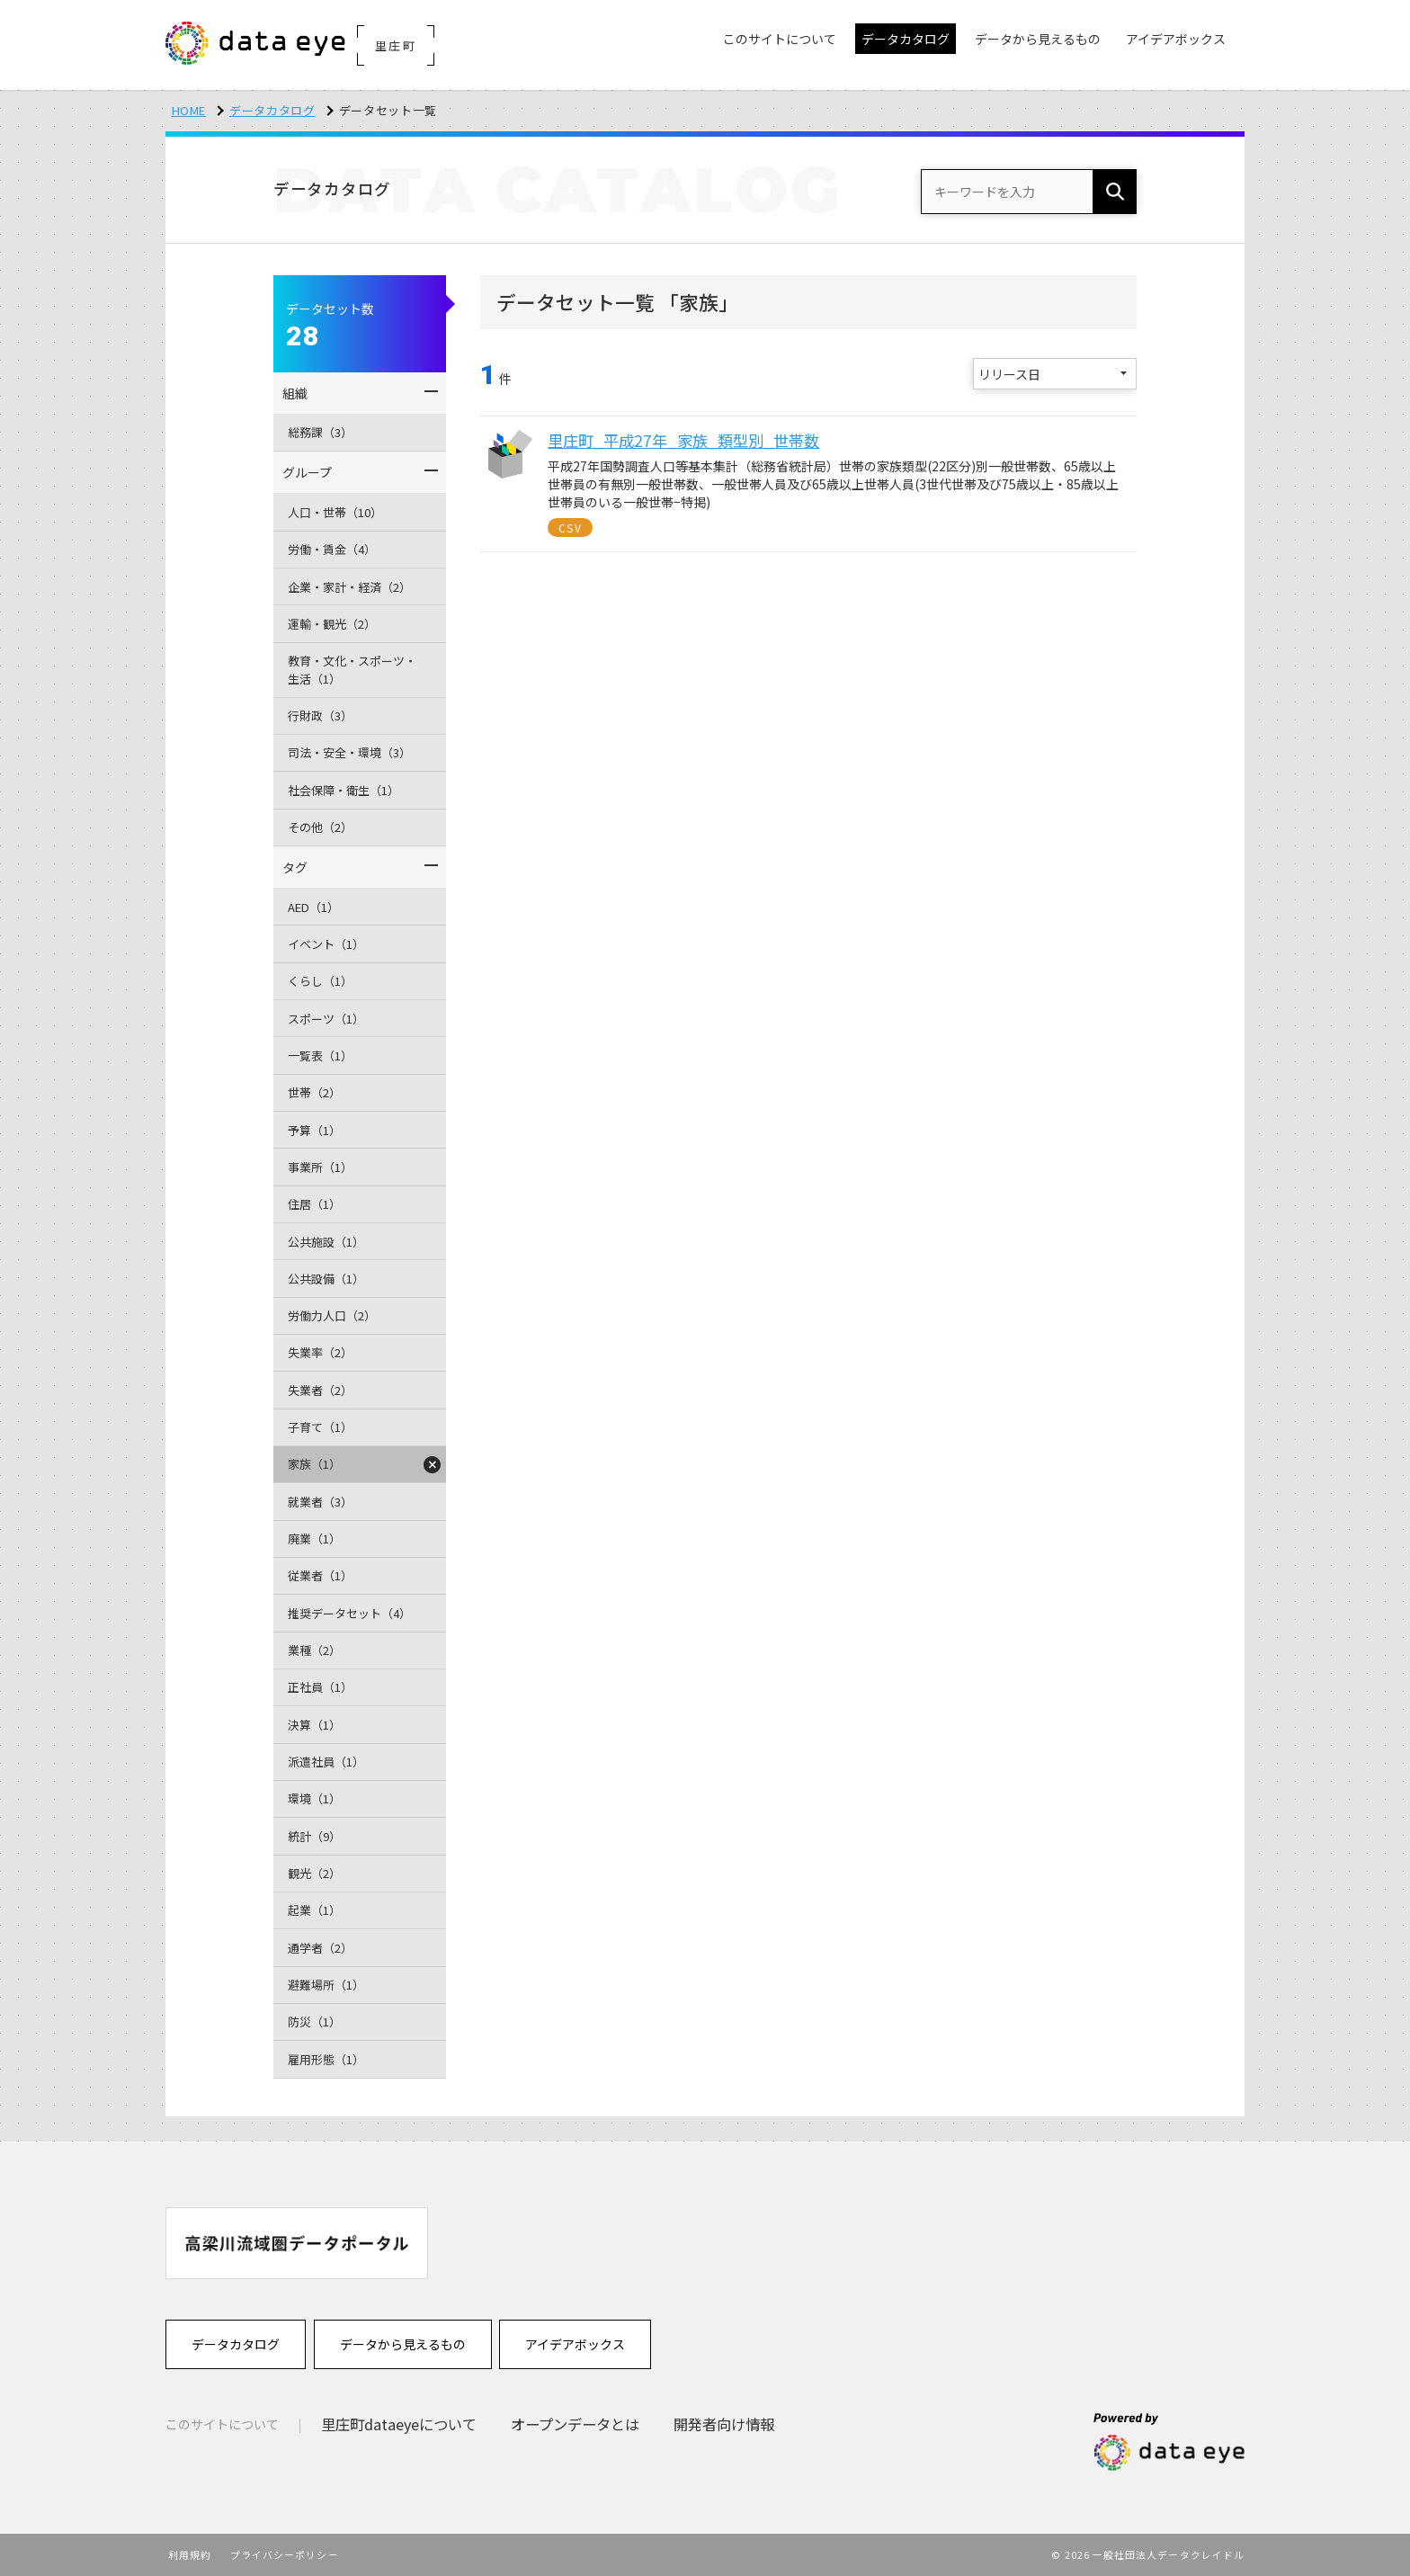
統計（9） (314, 1836)
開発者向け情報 (724, 2424)
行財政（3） (320, 715)
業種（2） (314, 1650)
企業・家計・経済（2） (349, 586)
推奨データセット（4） (349, 1613)
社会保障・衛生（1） (343, 790)
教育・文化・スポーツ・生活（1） (352, 669)
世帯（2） (314, 1092)
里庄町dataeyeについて (399, 2424)
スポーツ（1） (326, 1018)
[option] (297, 2242)
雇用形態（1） (326, 2059)
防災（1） (314, 2021)
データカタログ (272, 110)
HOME (189, 110)
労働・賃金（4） (332, 549)
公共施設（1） (326, 1241)
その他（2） (320, 827)
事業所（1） (320, 1167)
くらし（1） (320, 980)
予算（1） (314, 1130)
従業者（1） (320, 1575)
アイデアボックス (575, 2344)
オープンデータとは (575, 2424)
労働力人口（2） (332, 1315)
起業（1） (314, 1910)
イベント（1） (326, 944)
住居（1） (314, 1203)
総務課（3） (320, 432)
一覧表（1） (320, 1055)
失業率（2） (320, 1352)
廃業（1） (314, 1538)
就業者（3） (320, 1501)
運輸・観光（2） (332, 623)
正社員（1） (320, 1686)
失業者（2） (320, 1390)
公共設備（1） (326, 1278)
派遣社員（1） (326, 1761)
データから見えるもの (403, 2344)
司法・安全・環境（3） (349, 752)
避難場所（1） (326, 1984)
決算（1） (314, 1724)
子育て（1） (320, 1427)
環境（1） (314, 1798)
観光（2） (314, 1873)
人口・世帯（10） (335, 512)
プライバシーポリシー (284, 2554)
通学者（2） (320, 1947)
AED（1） (313, 907)
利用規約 (189, 2554)
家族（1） (314, 1463)
